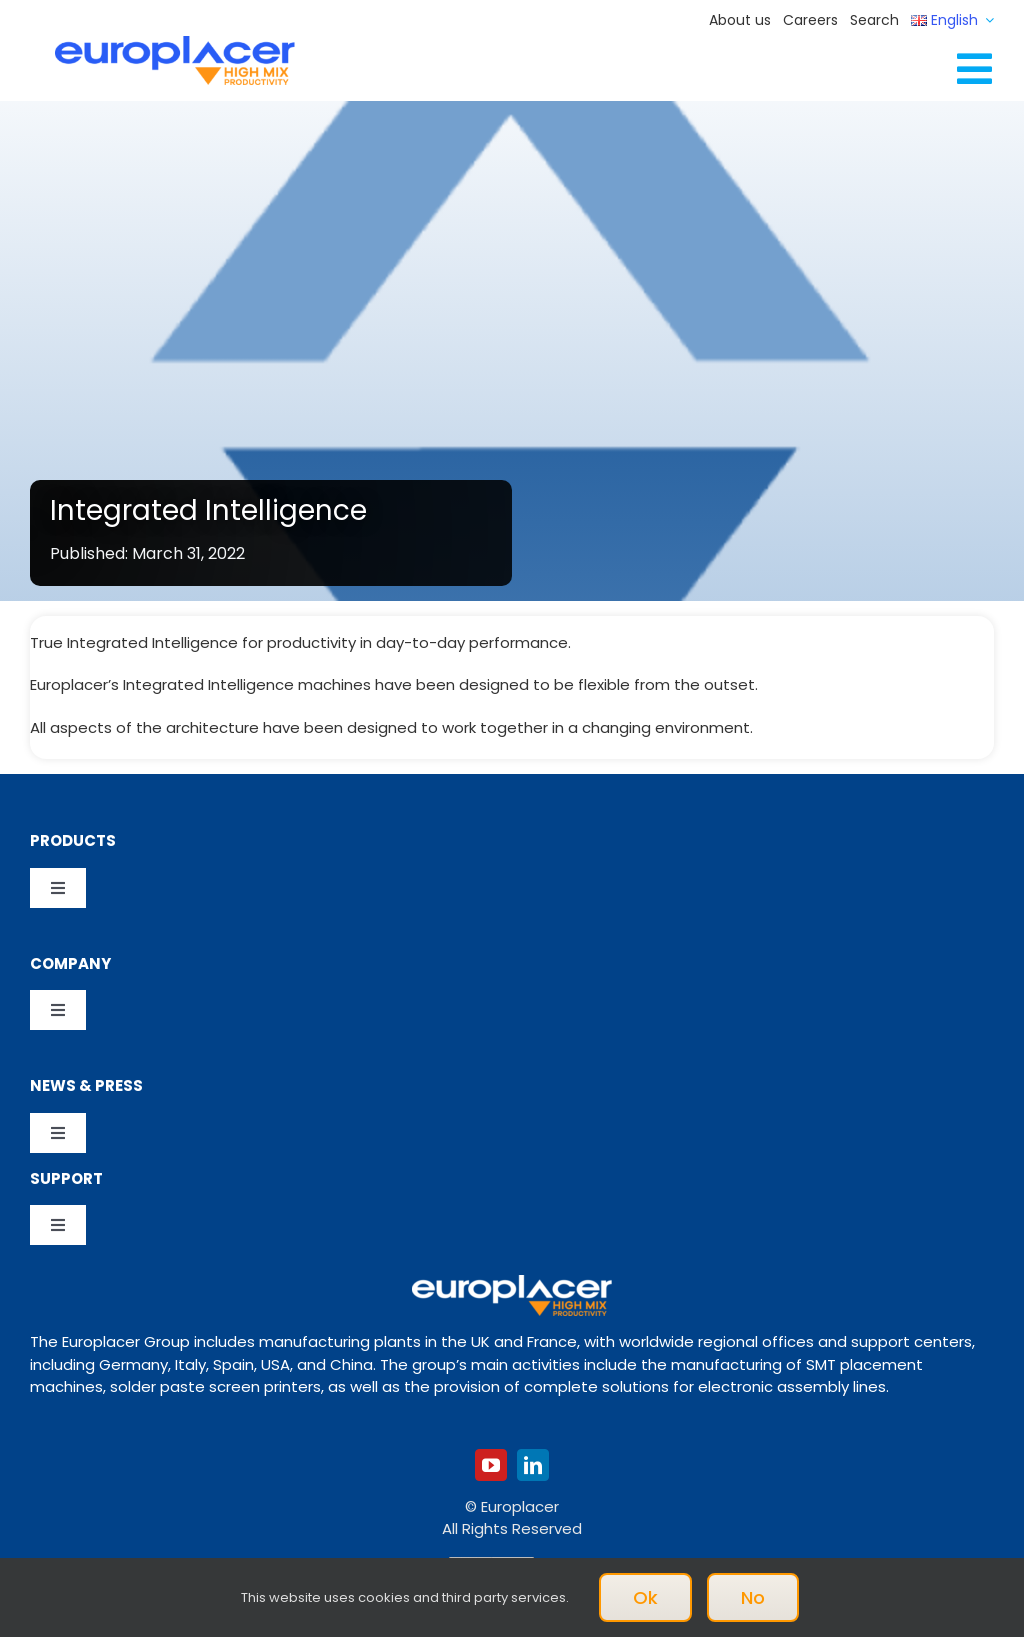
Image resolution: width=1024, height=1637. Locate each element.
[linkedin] (533, 1465)
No (753, 1597)
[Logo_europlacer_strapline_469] (175, 43)
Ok (645, 1597)
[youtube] (491, 1465)
